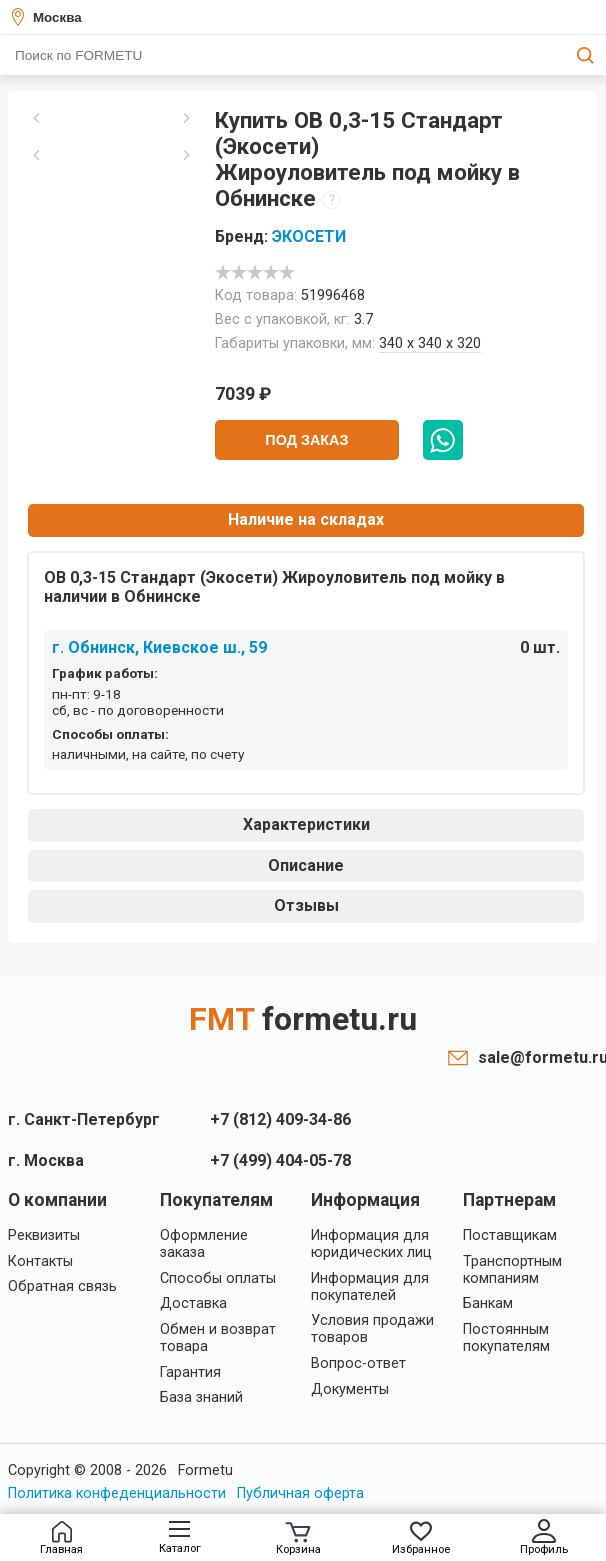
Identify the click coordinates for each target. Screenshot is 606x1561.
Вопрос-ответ (358, 1363)
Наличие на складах (306, 519)
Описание (306, 865)
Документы (350, 1389)
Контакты (40, 1261)
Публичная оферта (300, 1493)
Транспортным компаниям (512, 1270)
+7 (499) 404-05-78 (280, 1160)
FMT (303, 1019)
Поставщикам (510, 1235)
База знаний (201, 1397)
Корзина (298, 1539)
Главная (61, 1538)
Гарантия (190, 1372)
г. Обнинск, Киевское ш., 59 (159, 647)
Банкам (488, 1303)
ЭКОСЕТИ (309, 236)
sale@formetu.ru (538, 1057)
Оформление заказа (204, 1244)
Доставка (193, 1303)
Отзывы (306, 905)
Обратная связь (62, 1286)
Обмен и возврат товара (218, 1338)
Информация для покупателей (370, 1287)
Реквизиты (44, 1235)
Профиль (544, 1537)
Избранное (421, 1538)
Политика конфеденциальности (117, 1493)
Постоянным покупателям (506, 1338)
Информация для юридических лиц (371, 1244)
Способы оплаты (218, 1278)
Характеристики (306, 824)
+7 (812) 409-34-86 (280, 1119)
